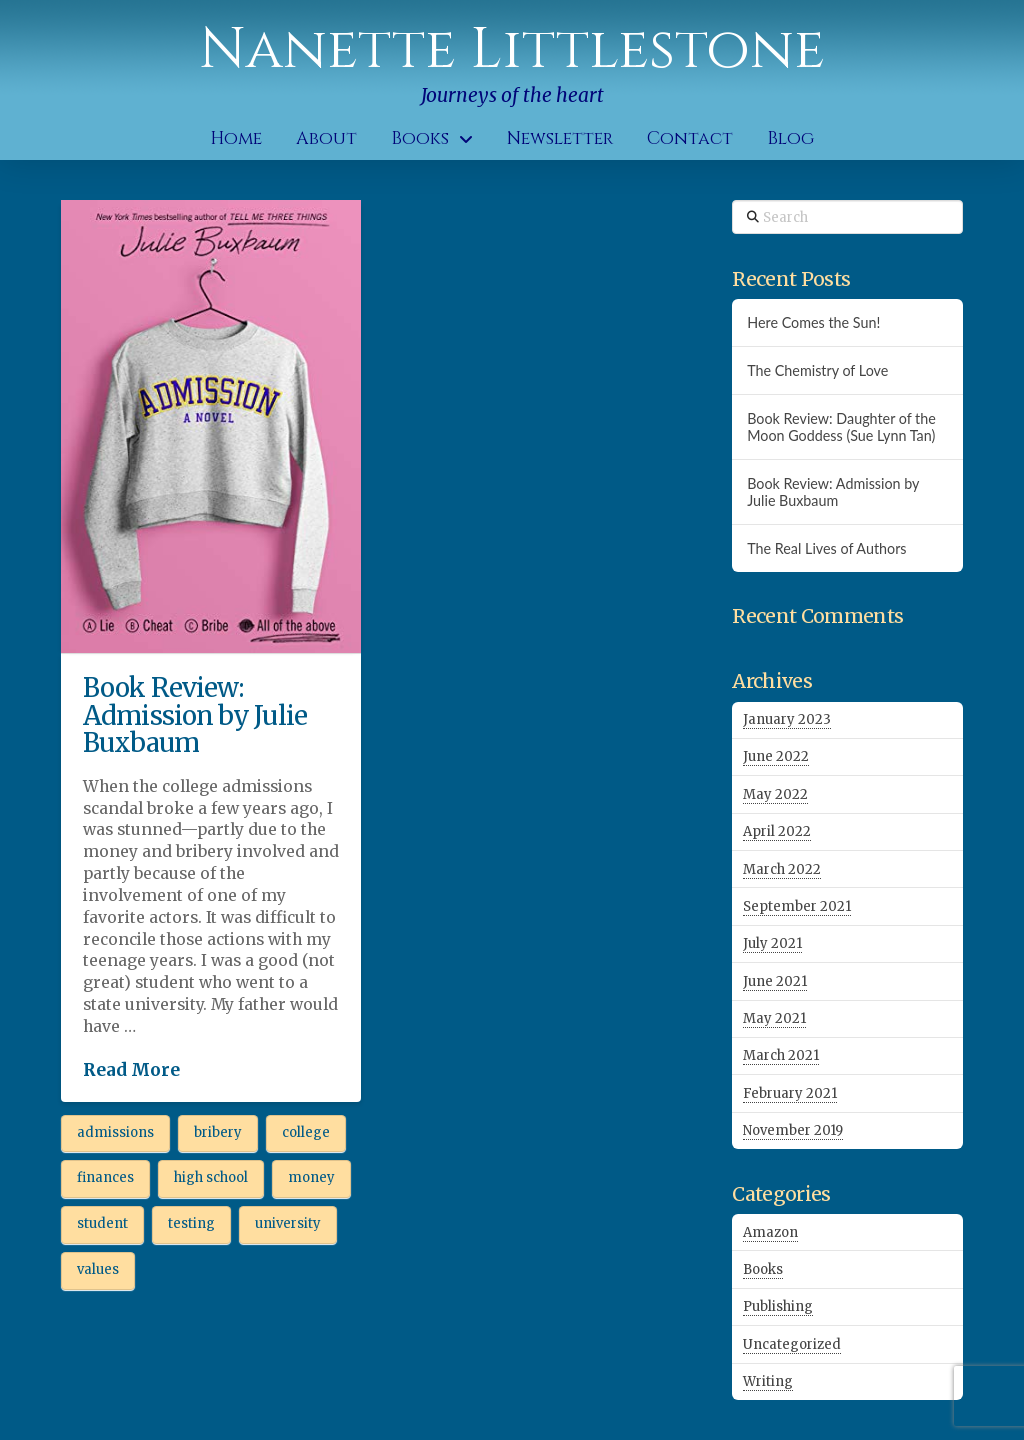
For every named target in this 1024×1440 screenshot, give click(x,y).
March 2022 (782, 869)
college (306, 1132)
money (311, 1177)
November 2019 (793, 1130)
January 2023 (787, 719)
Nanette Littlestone (512, 50)
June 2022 (776, 756)
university (288, 1223)
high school (211, 1177)
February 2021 (790, 1093)
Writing (768, 1381)
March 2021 (781, 1055)
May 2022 (775, 794)
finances (105, 1177)
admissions (115, 1132)
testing (191, 1223)
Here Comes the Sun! (813, 322)
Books (763, 1269)
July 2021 (772, 943)
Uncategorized (792, 1344)
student (102, 1223)
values (98, 1269)
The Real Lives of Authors (826, 548)
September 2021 (797, 906)
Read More (131, 1070)
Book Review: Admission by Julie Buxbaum (195, 715)
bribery (218, 1132)
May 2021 (774, 1018)
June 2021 (775, 981)
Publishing (778, 1306)
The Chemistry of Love (817, 370)
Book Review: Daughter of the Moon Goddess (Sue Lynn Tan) (841, 427)
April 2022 (777, 831)
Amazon (770, 1232)
